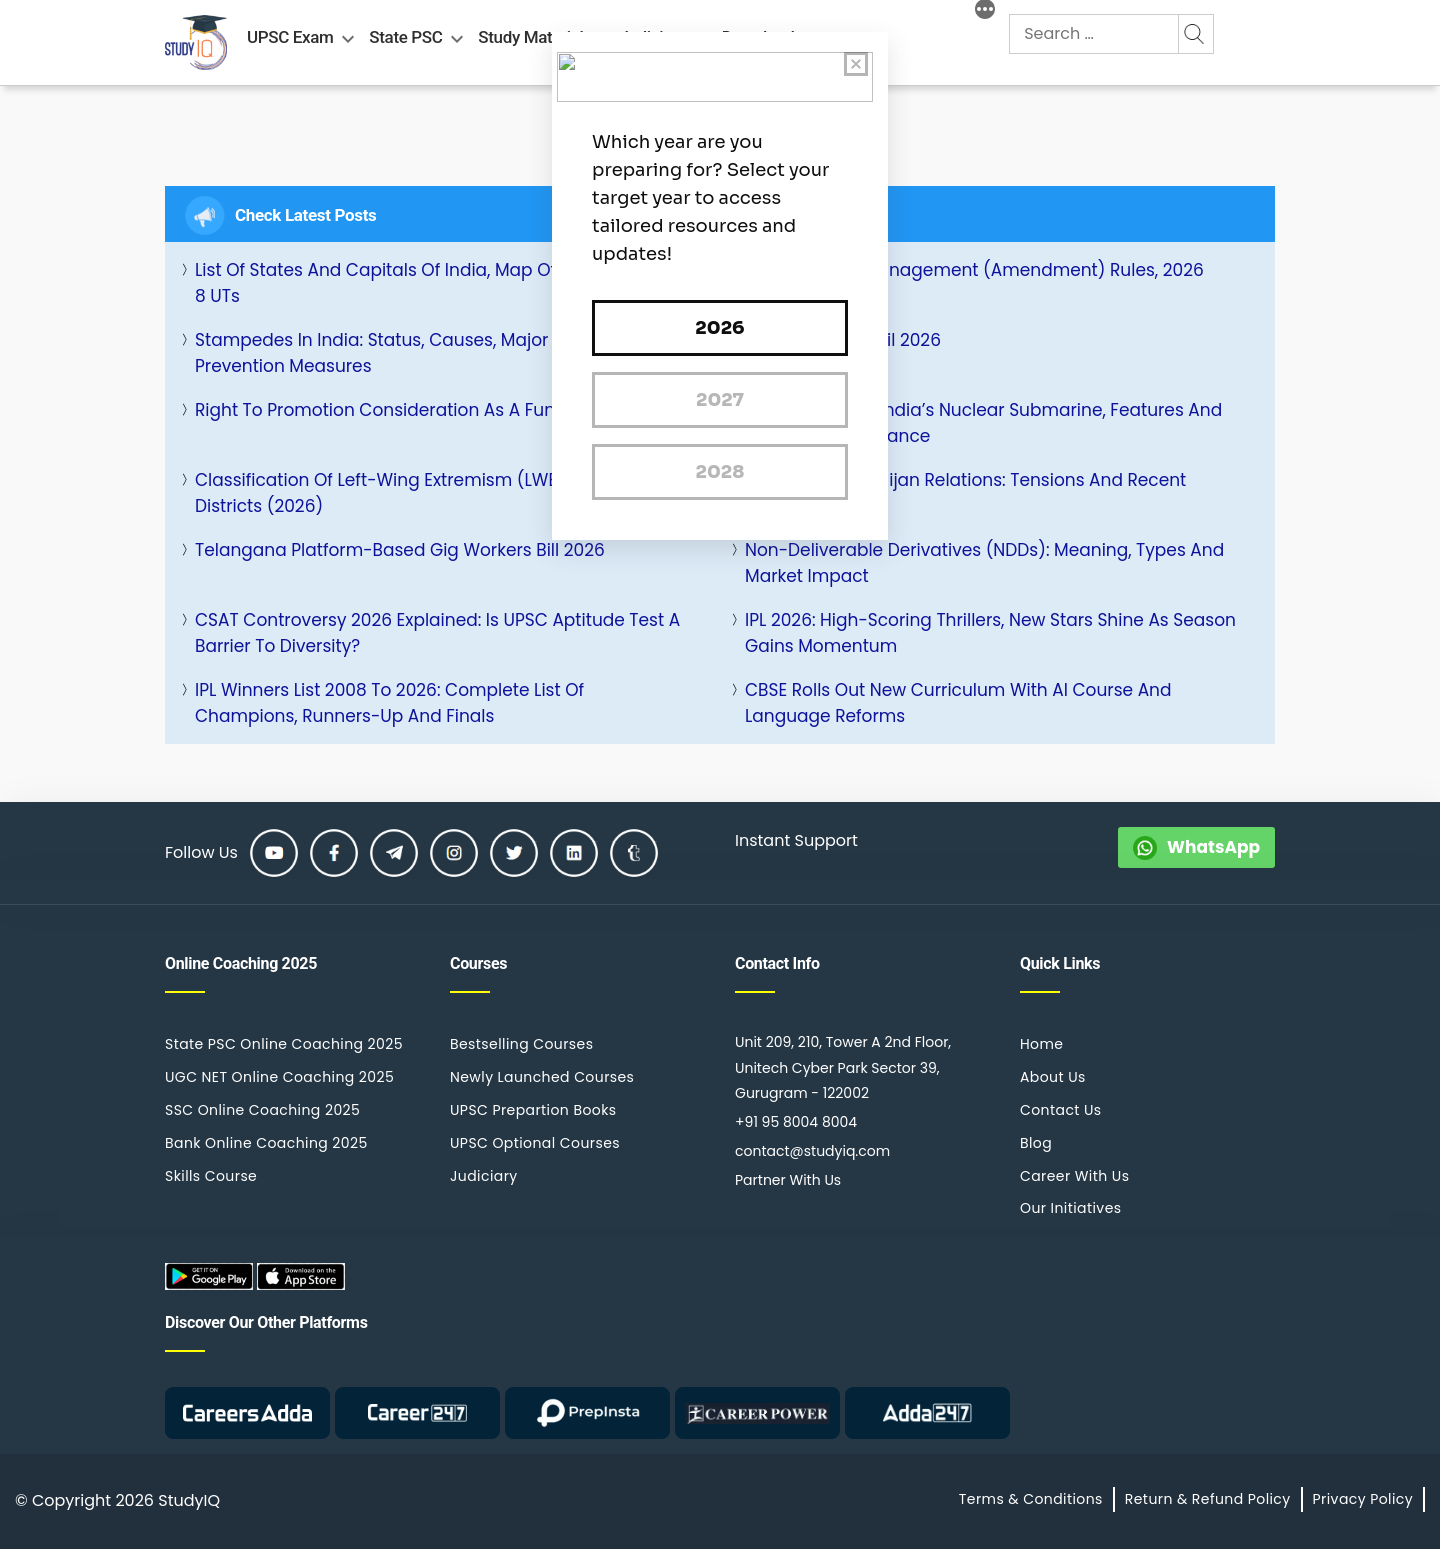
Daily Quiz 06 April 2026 (843, 340)
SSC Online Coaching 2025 (262, 1110)
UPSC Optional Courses (535, 1143)
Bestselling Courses (521, 1044)
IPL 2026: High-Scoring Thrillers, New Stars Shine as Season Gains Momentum (990, 633)
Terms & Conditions (1031, 1499)
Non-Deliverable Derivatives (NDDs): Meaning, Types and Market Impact (984, 563)
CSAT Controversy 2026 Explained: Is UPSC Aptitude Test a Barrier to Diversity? (437, 633)
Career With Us (1074, 1176)
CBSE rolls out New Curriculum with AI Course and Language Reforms (958, 703)
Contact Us (1061, 1110)
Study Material (530, 37)
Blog (1036, 1143)
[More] (985, 12)
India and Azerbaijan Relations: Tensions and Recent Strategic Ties (965, 493)
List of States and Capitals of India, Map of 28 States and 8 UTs (436, 283)
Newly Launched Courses (542, 1077)
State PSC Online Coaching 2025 (284, 1044)
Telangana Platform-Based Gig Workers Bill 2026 (400, 550)
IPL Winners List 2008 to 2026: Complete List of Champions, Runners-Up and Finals (389, 703)
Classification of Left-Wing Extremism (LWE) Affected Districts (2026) (418, 493)
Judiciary (484, 1176)
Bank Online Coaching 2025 (266, 1143)
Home (1041, 1044)
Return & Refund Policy (1208, 1499)
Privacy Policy (1363, 1499)
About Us (1053, 1077)
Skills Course (211, 1176)
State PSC (405, 37)
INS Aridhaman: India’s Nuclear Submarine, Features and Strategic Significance (983, 423)
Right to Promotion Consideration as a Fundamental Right (440, 410)
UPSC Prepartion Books (533, 1110)
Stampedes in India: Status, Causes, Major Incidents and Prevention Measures (432, 353)
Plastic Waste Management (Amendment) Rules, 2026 (974, 270)
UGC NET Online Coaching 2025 (279, 1077)
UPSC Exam (290, 37)
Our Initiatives (1070, 1208)
